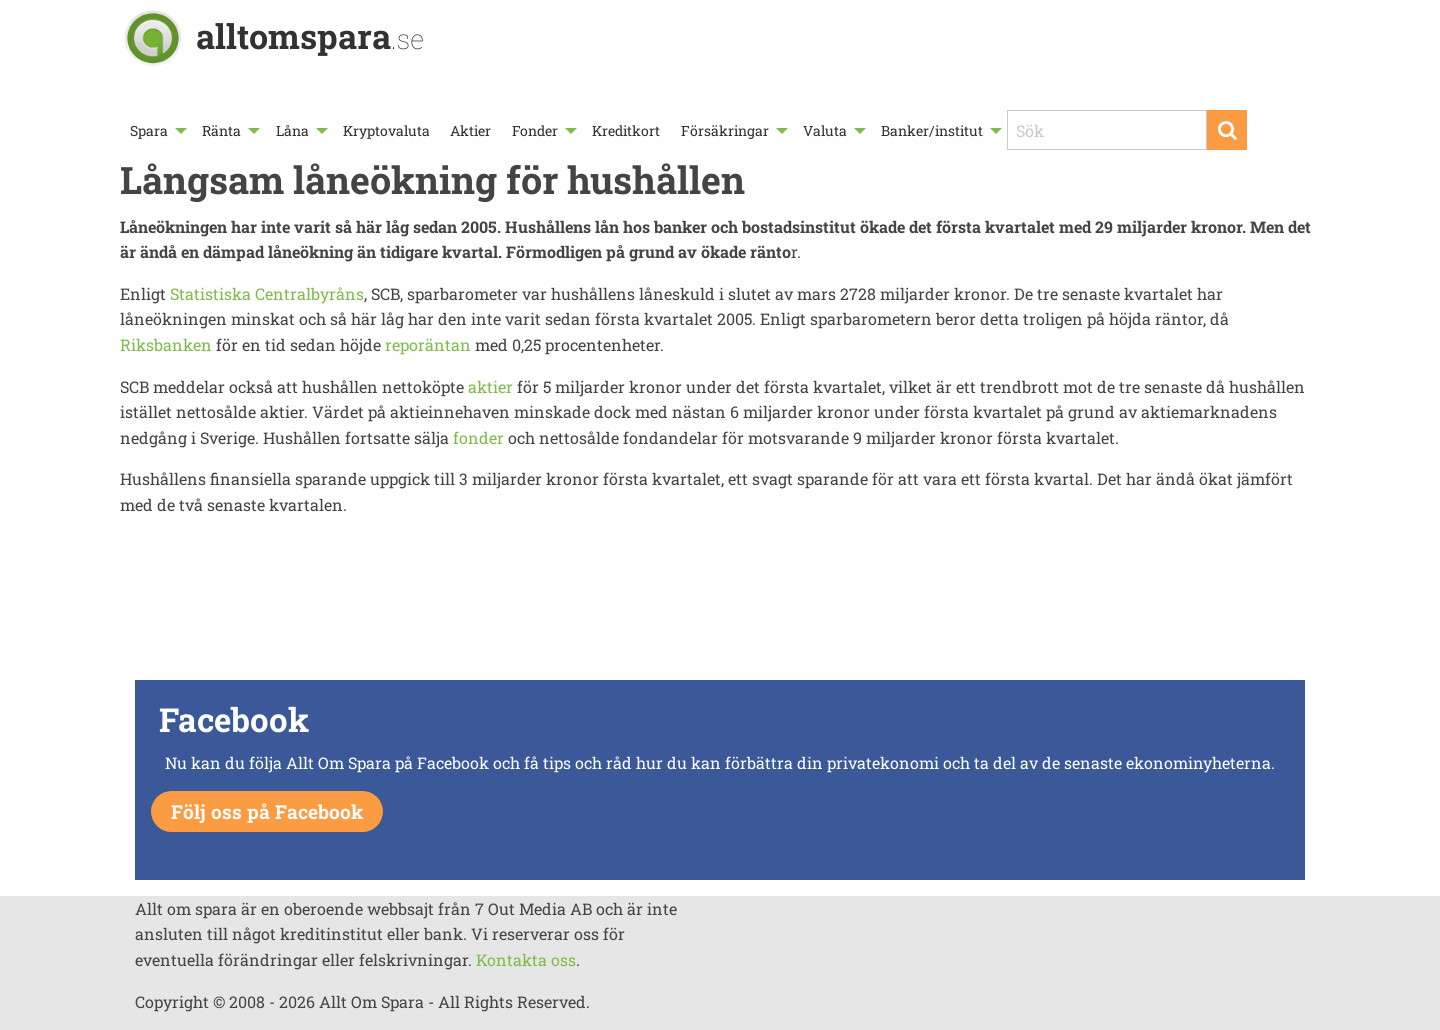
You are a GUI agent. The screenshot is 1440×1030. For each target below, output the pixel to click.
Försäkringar (725, 130)
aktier (490, 386)
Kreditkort (626, 130)
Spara (149, 130)
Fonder (535, 130)
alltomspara (310, 35)
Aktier (470, 130)
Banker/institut (932, 130)
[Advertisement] (720, 604)
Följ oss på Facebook (267, 811)
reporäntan (428, 344)
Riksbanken (166, 344)
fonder (478, 437)
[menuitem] (156, 130)
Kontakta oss (526, 959)
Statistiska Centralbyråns (267, 293)
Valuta (825, 130)
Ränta (221, 130)
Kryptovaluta (386, 130)
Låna (292, 130)
